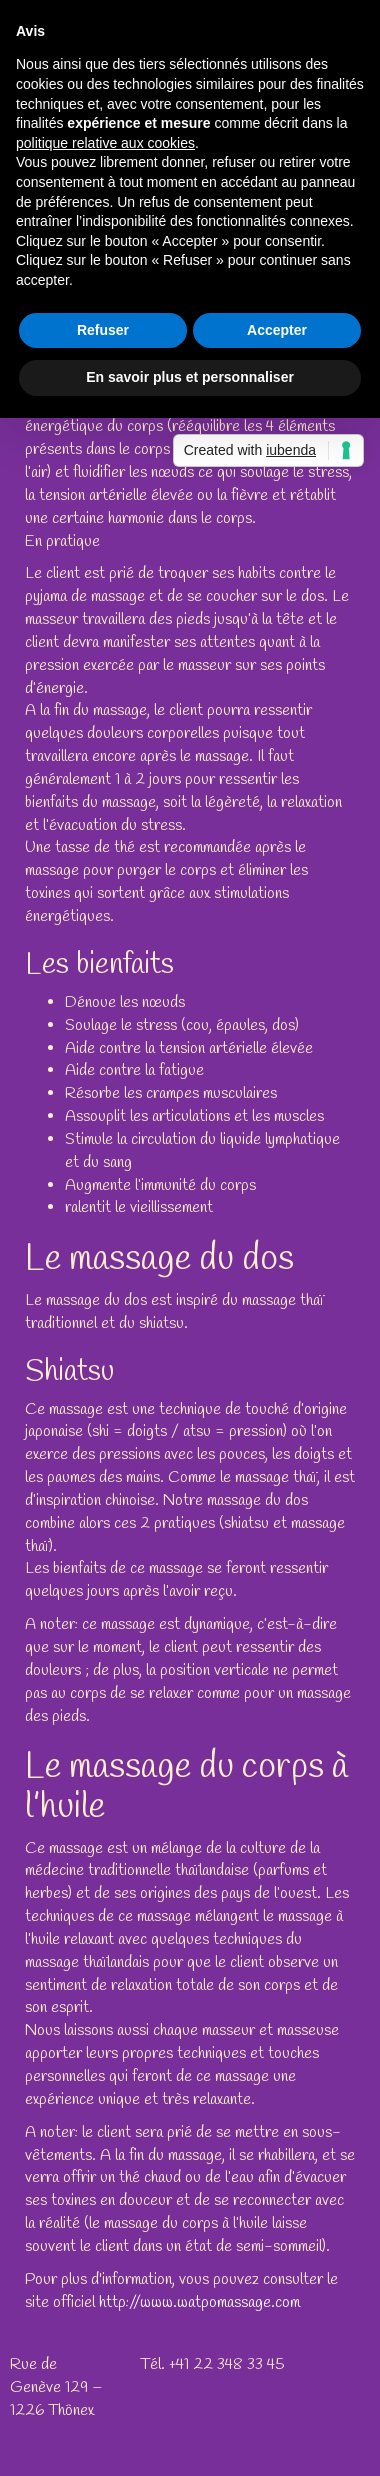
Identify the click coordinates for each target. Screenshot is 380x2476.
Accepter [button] (277, 330)
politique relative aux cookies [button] (105, 143)
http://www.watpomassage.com (199, 2302)
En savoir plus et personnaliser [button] (190, 377)
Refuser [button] (103, 330)
